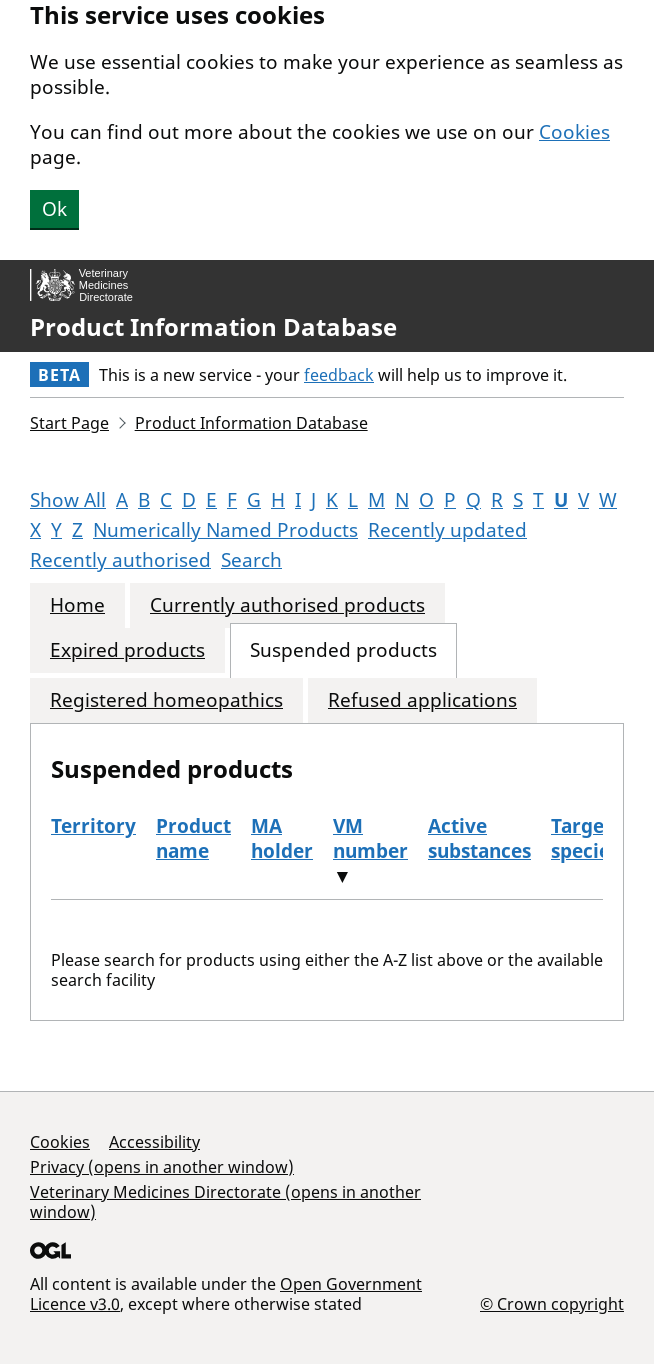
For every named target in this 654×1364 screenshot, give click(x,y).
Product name (193, 838)
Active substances (479, 838)
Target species (585, 838)
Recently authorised (120, 560)
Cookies (574, 132)
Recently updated (447, 530)
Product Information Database (213, 327)
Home (77, 605)
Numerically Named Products (225, 530)
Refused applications (422, 700)
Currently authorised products (287, 605)
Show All (68, 500)
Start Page (69, 423)
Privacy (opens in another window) (162, 1167)
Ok (54, 209)
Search (251, 560)
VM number (370, 838)
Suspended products (343, 650)
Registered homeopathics (166, 700)
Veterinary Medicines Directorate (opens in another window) (225, 1202)
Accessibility (154, 1142)
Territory (93, 826)
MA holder (282, 838)
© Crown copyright (552, 1303)
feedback (339, 375)
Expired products (127, 650)
